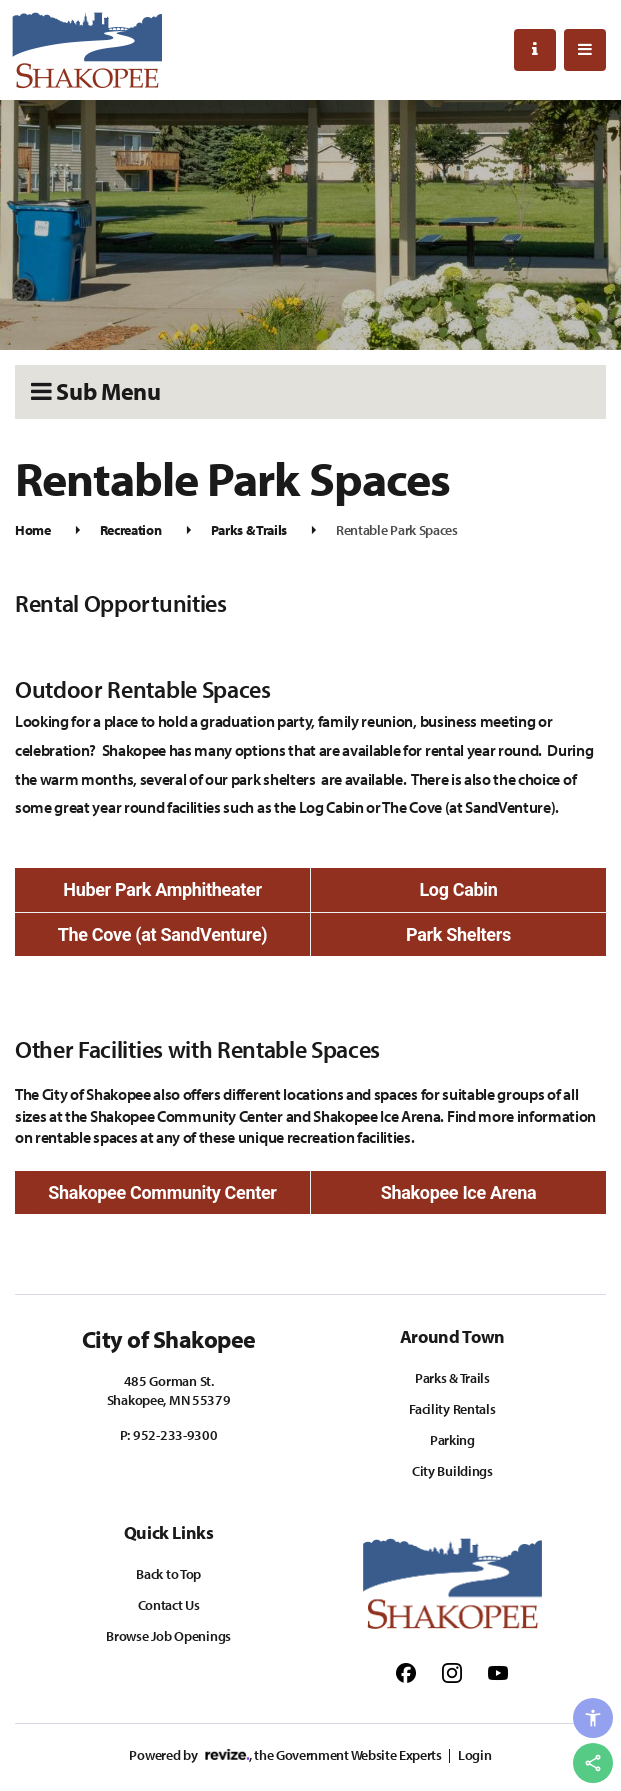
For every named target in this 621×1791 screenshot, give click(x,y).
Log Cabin (458, 889)
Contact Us (169, 1605)
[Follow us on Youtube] (498, 1672)
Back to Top (168, 1574)
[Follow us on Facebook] (406, 1672)
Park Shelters (458, 934)
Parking (452, 1440)
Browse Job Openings (168, 1636)
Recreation (131, 530)
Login (474, 1755)
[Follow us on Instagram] (452, 1672)
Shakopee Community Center (162, 1192)
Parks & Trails (249, 530)
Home (33, 530)
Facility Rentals (452, 1409)
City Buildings (452, 1471)
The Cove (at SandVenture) (163, 934)
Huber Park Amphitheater (162, 889)
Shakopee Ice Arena (459, 1192)
